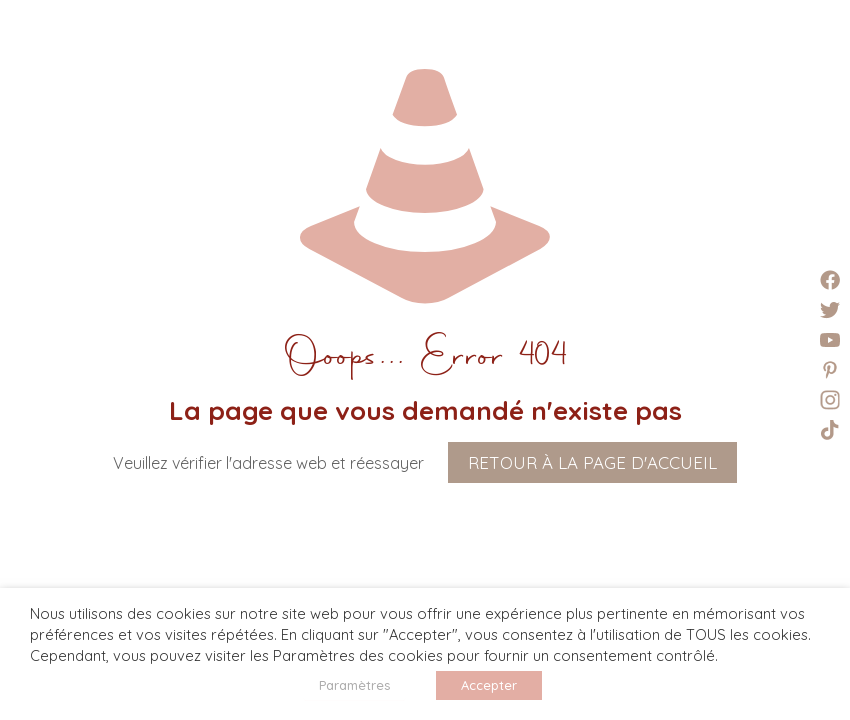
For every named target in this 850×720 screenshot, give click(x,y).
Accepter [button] (489, 685)
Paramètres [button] (354, 685)
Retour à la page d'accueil (592, 462)
